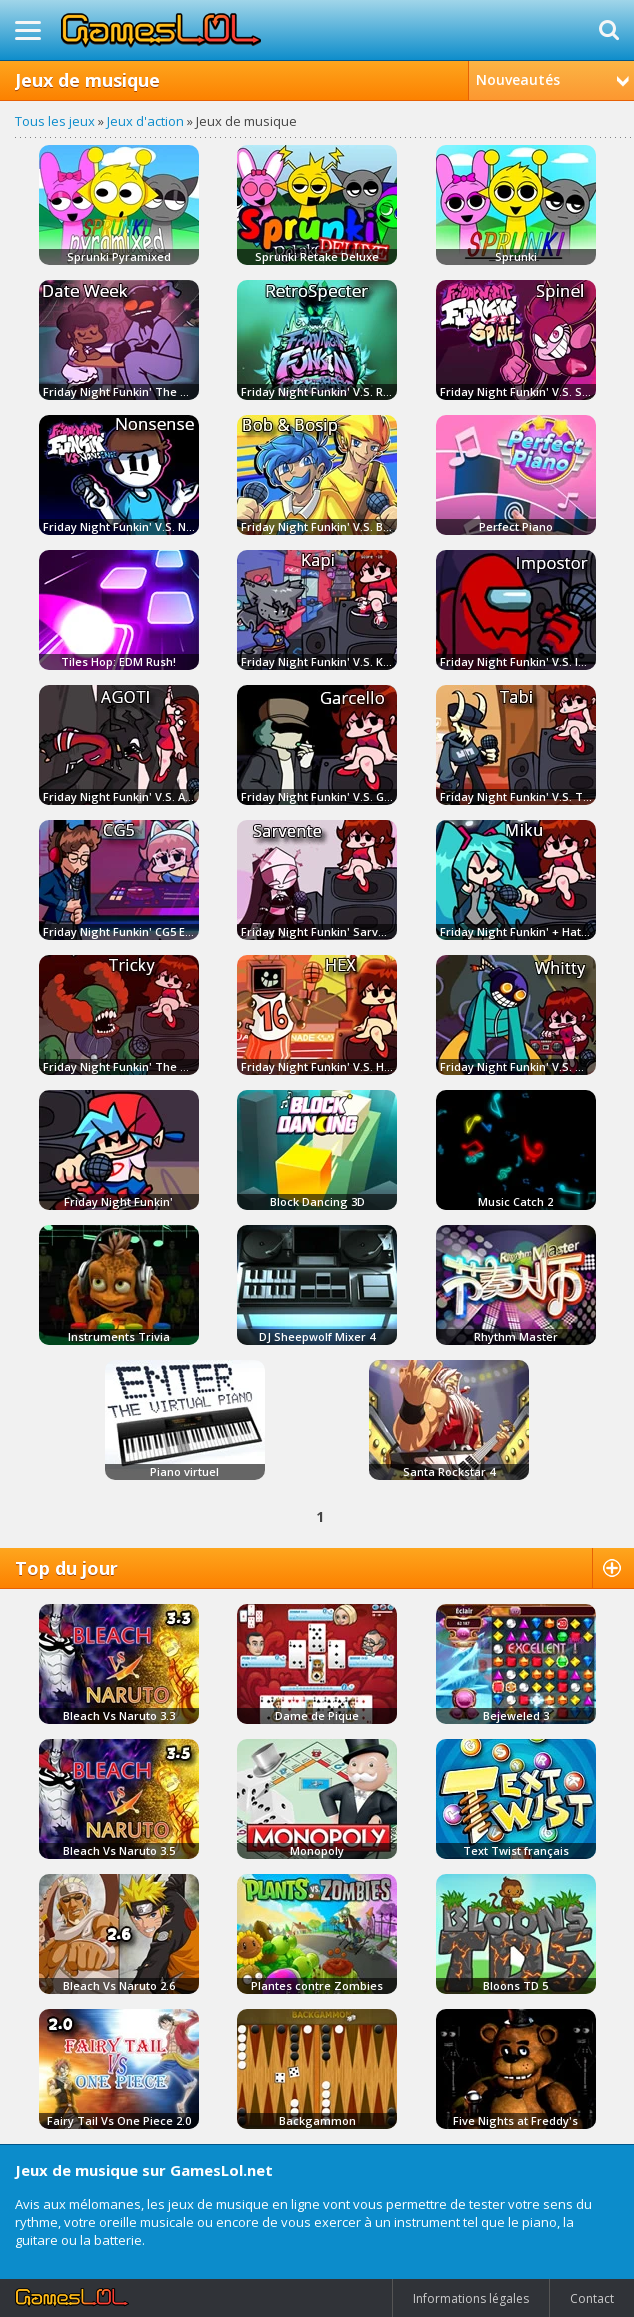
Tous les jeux (55, 121)
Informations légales (471, 2298)
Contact (592, 2298)
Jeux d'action (145, 121)
